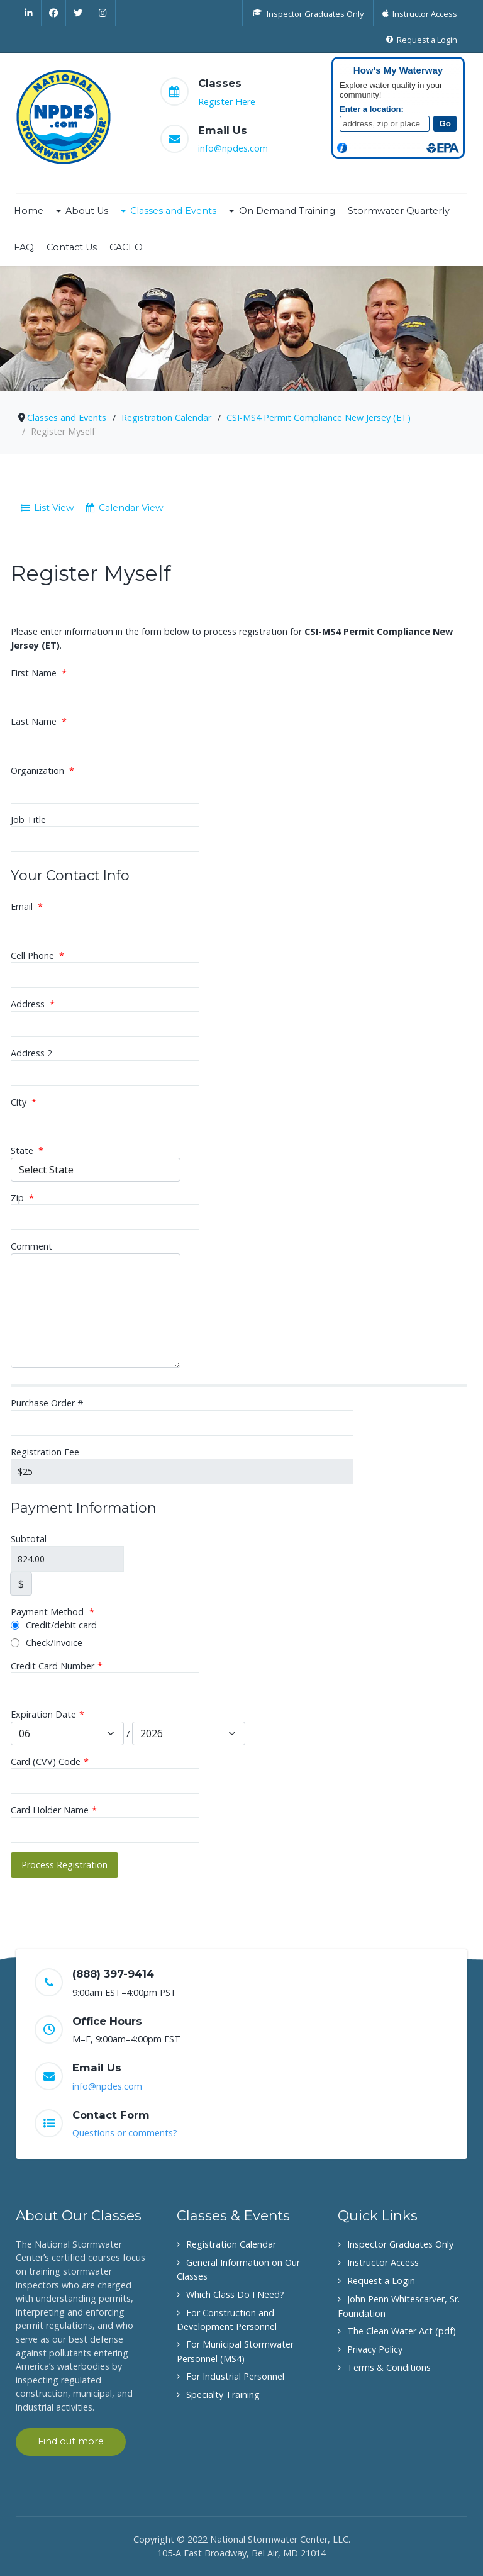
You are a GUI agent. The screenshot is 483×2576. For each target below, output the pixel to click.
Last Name (39, 721)
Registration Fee (45, 1452)
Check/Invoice (46, 1643)
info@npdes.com (233, 148)
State (27, 1150)
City (23, 1102)
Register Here (226, 102)
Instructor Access (383, 2262)
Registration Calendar (231, 2244)
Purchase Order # (47, 1403)
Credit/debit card (54, 1625)
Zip (22, 1198)
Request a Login (381, 2281)
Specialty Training (223, 2394)
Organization (42, 770)
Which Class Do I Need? (235, 2294)
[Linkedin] (29, 13)
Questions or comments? (124, 2133)
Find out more (71, 2441)
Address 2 (31, 1053)
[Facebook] (54, 13)
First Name (39, 673)
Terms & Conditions (389, 2367)
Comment (31, 1246)
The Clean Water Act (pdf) (401, 2331)
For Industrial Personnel (235, 2376)
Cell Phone (37, 955)
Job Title (28, 820)
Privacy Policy (374, 2349)
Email (27, 906)
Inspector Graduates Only (400, 2244)
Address (33, 1004)
